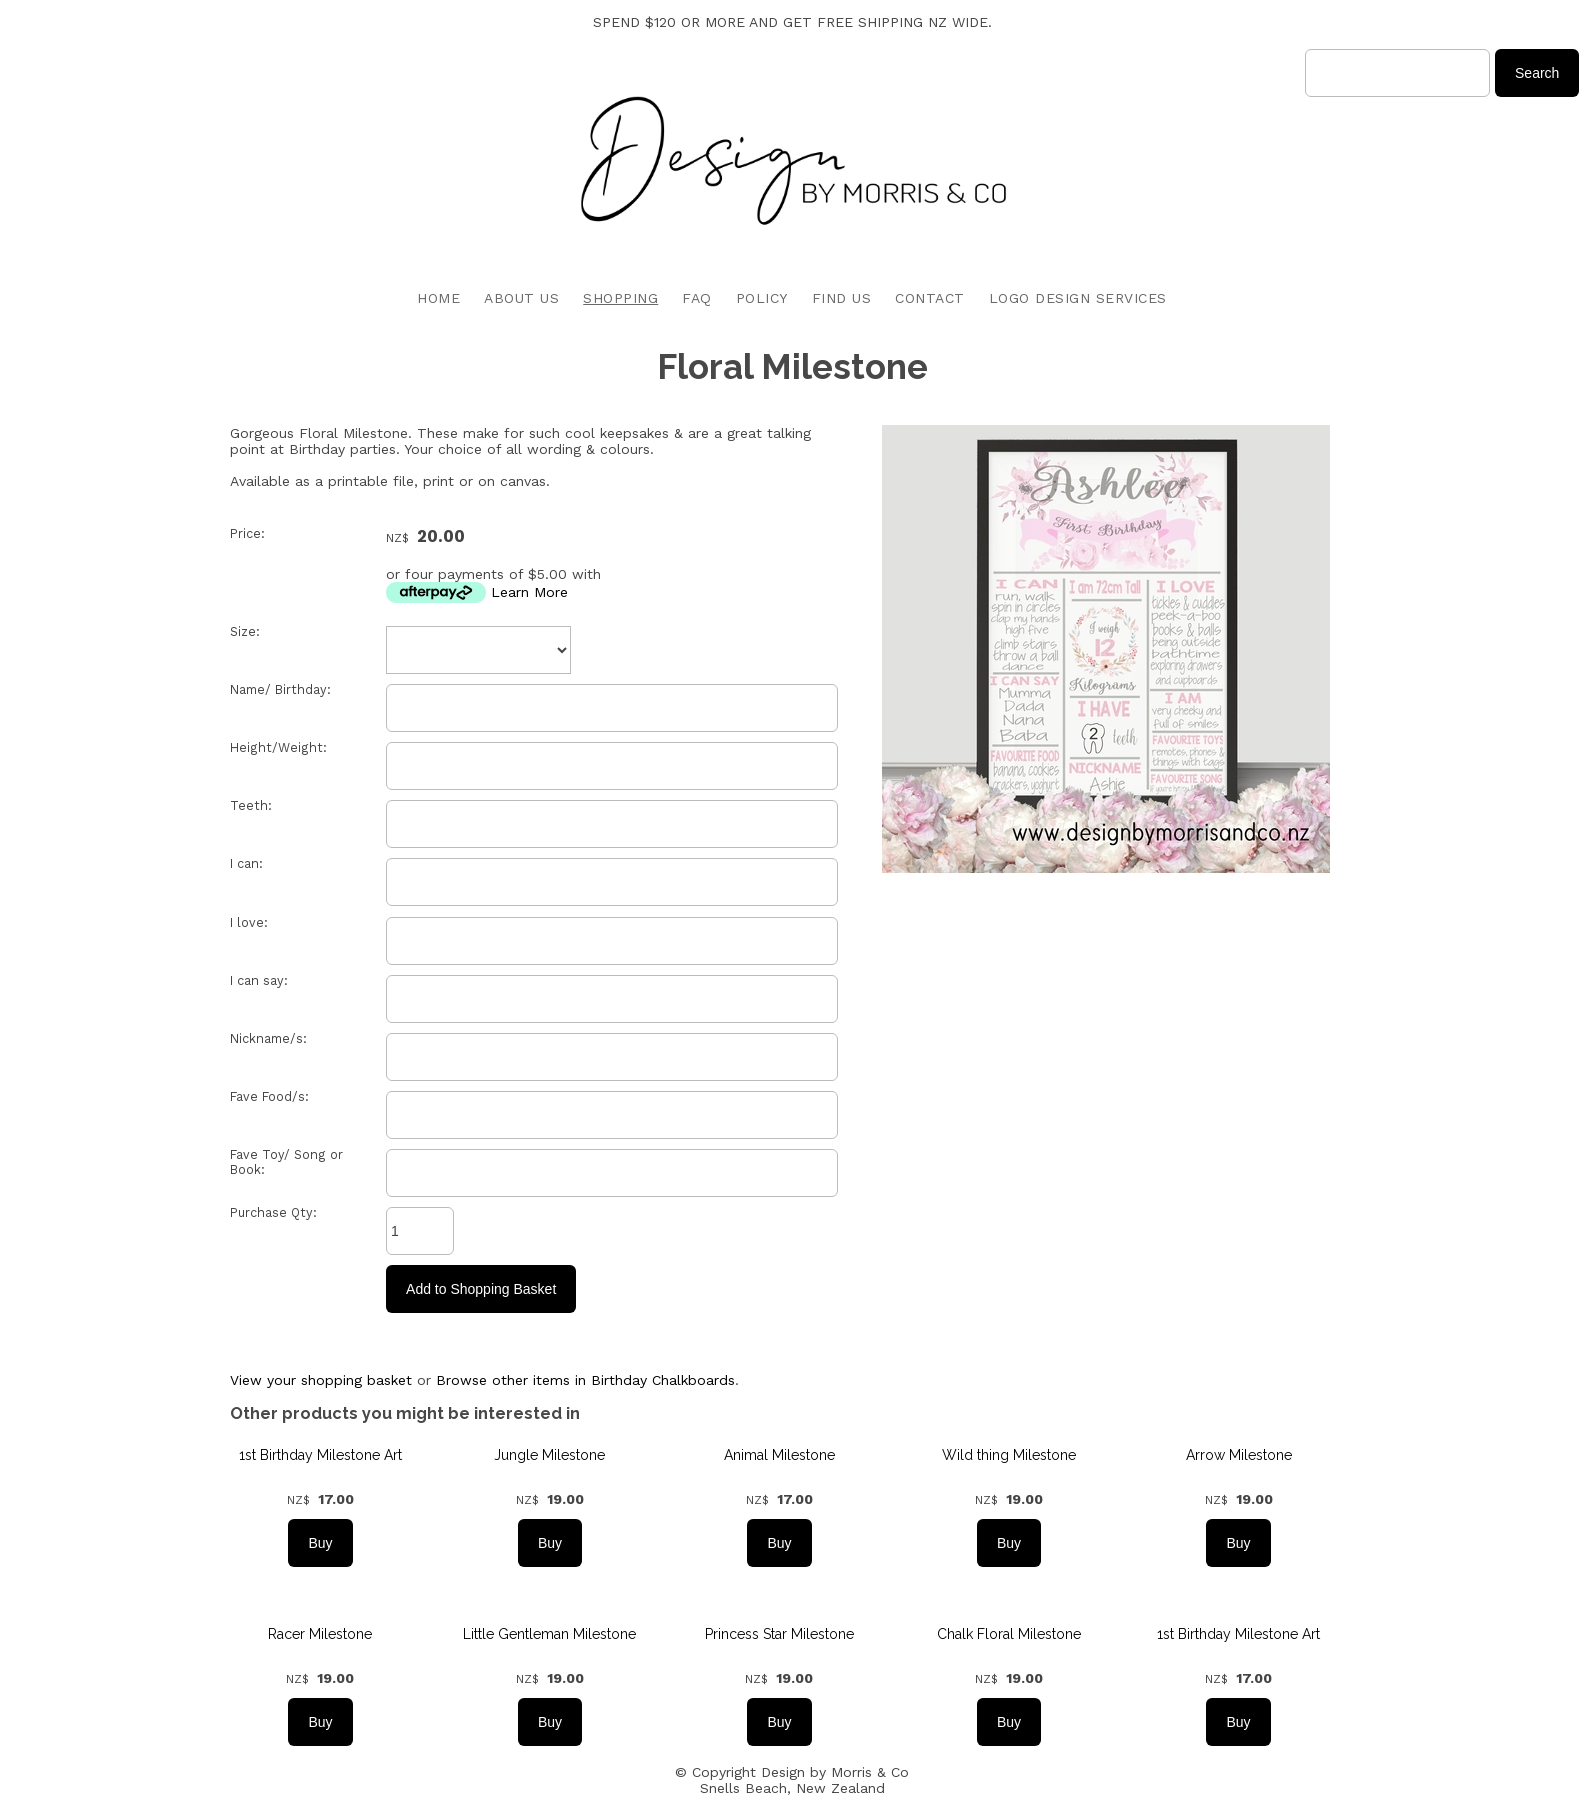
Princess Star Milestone (779, 1634)
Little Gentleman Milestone (549, 1634)
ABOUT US (521, 298)
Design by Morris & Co (835, 1772)
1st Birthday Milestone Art (320, 1455)
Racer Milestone (320, 1634)
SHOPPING (620, 298)
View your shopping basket (321, 1380)
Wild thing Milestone (1009, 1455)
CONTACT (930, 298)
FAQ (697, 298)
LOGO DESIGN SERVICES (1078, 298)
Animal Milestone (779, 1455)
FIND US (842, 298)
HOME (438, 298)
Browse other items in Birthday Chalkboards (585, 1380)
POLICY (762, 298)
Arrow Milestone (1239, 1455)
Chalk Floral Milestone (1009, 1634)
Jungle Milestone (549, 1455)
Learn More (529, 592)
